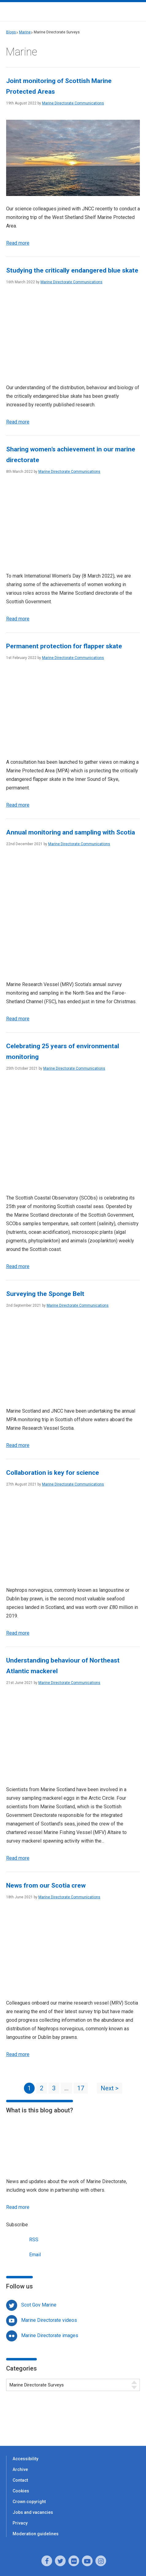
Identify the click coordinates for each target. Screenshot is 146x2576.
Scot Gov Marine (38, 2305)
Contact (20, 2480)
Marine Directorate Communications (73, 103)
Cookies (21, 2490)
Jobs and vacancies (33, 2512)
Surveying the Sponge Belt (45, 1293)
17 (80, 2088)
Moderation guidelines (36, 2533)
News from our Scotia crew (46, 1885)
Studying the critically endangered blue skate (72, 270)
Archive (20, 2469)
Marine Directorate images (49, 2335)
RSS (22, 2239)
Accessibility (25, 2458)
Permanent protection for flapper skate (64, 646)
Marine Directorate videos (49, 2320)
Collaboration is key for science (52, 1472)
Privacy (20, 2523)
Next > (109, 2088)
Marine (25, 32)
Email (23, 2254)
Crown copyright (29, 2501)
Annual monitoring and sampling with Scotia (70, 832)
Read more (17, 243)
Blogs (11, 32)
